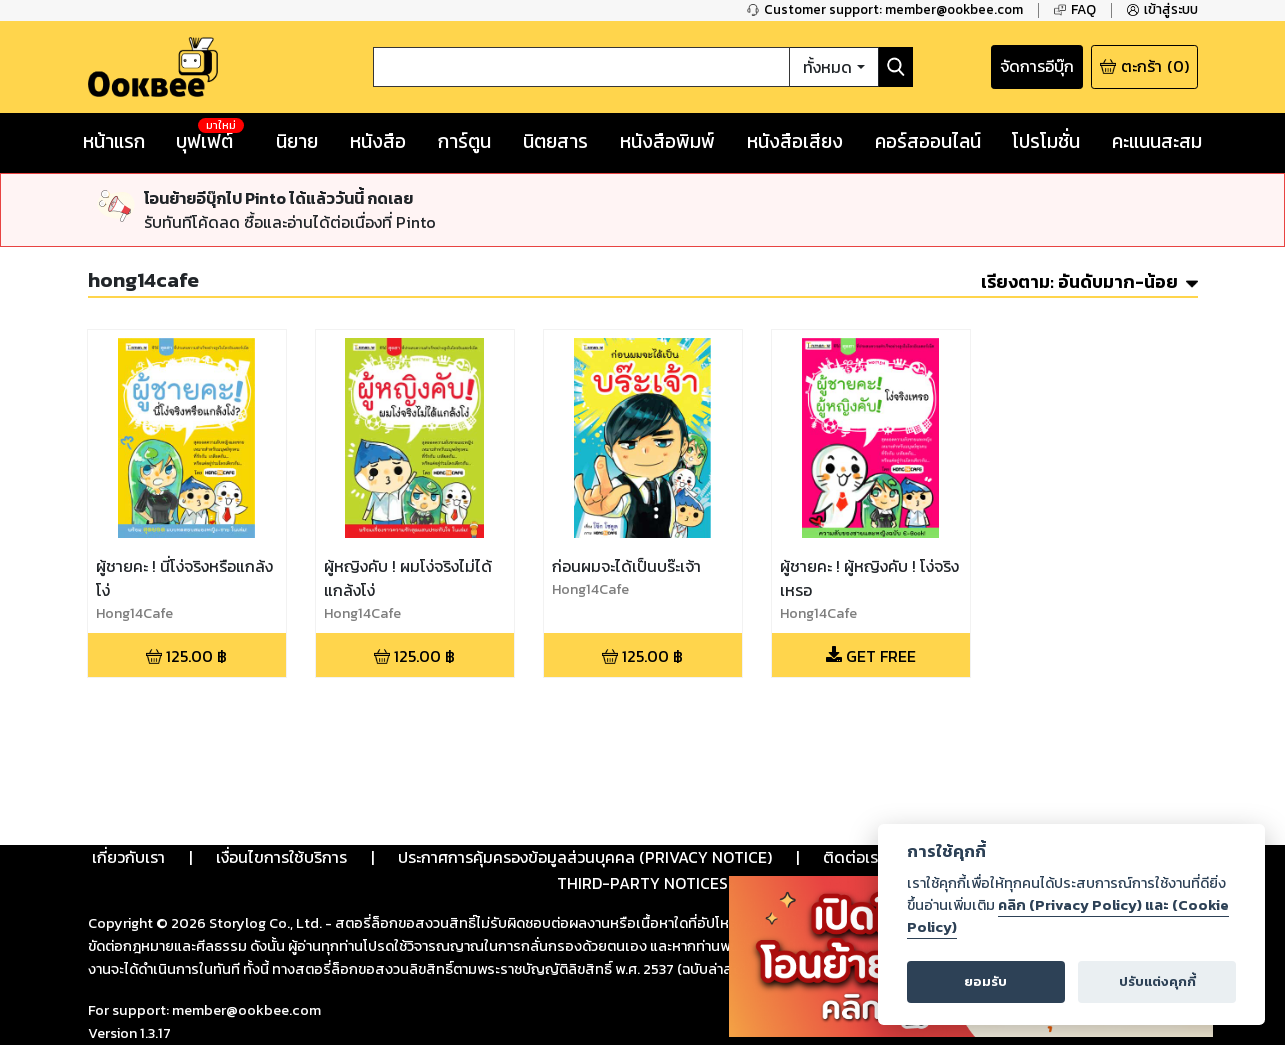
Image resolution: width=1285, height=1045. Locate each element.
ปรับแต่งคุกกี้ (1157, 981)
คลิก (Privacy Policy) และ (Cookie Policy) (1068, 916)
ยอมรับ (985, 981)
